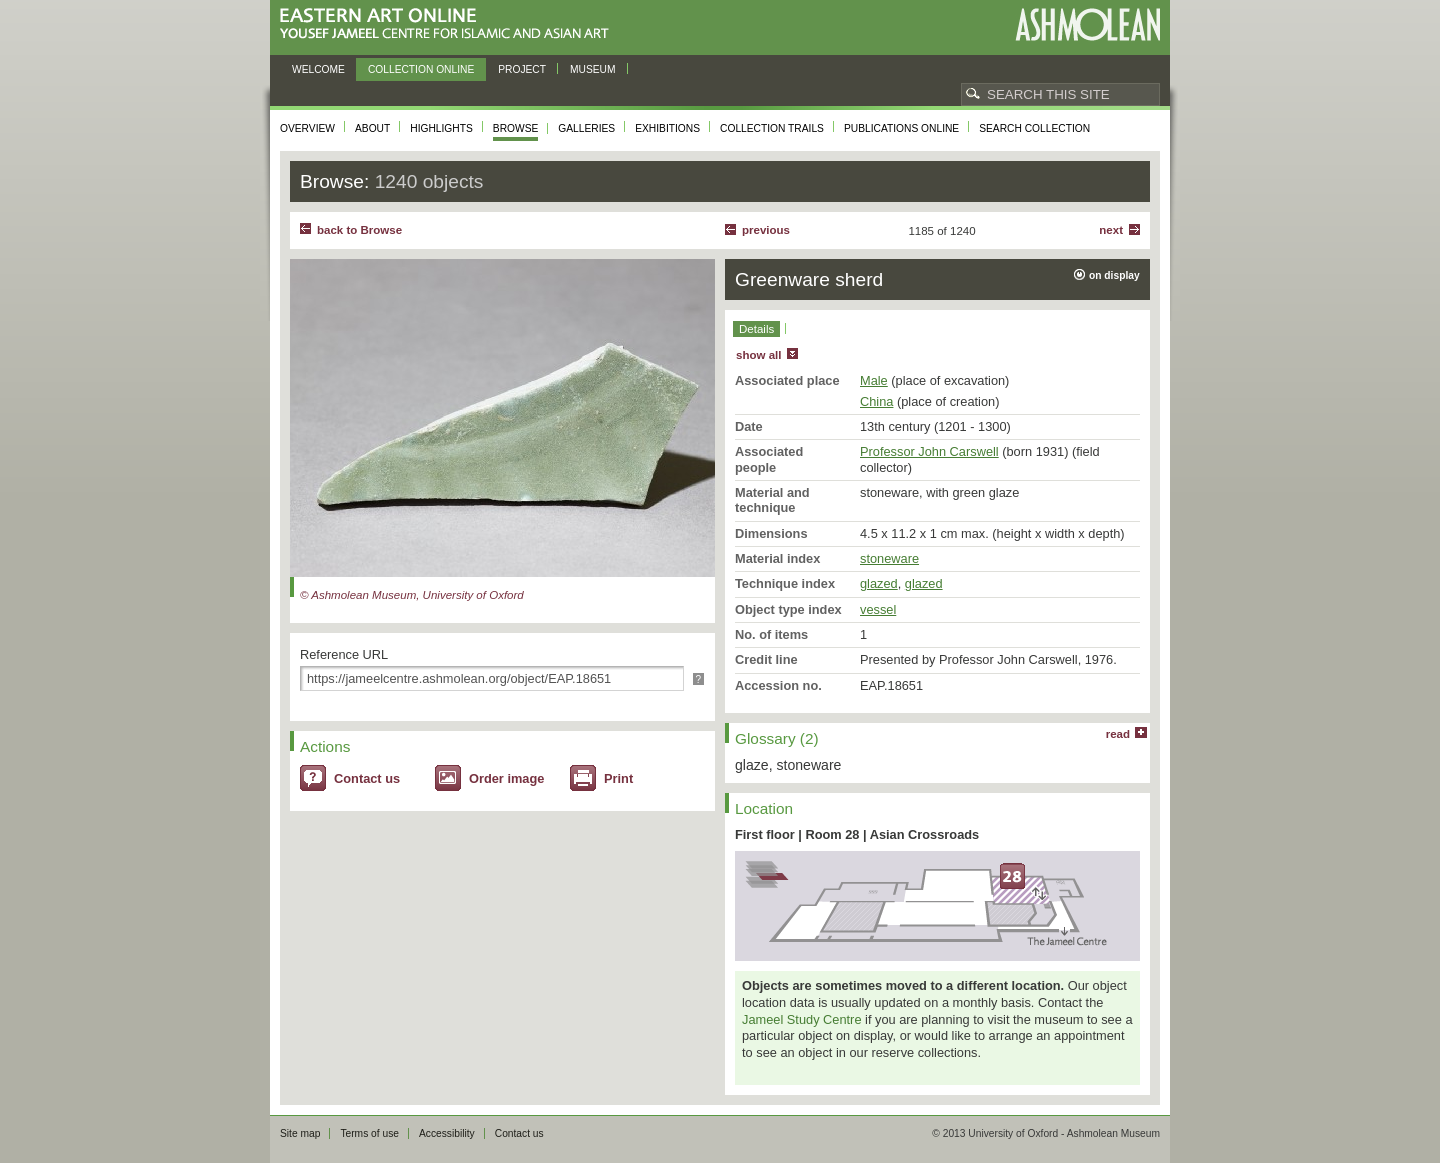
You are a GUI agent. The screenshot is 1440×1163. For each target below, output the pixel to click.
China (876, 401)
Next (1111, 230)
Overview (307, 128)
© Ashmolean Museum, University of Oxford (412, 595)
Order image (506, 778)
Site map (300, 1133)
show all (758, 355)
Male (874, 380)
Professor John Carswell (929, 451)
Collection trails (772, 128)
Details (756, 329)
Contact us (367, 778)
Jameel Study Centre (802, 1019)
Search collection (1034, 128)
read (1118, 734)
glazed (879, 583)
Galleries (586, 128)
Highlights (441, 128)
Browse (516, 128)
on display (1114, 275)
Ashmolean (1087, 24)
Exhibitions (667, 128)
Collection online (421, 69)
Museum (593, 69)
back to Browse (359, 230)
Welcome (318, 69)
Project (522, 69)
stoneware (889, 558)
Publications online (901, 128)
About (372, 128)
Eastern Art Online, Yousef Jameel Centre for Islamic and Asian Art (449, 24)
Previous (766, 230)
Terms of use (369, 1133)
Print (618, 778)
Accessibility (447, 1133)
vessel (878, 609)
